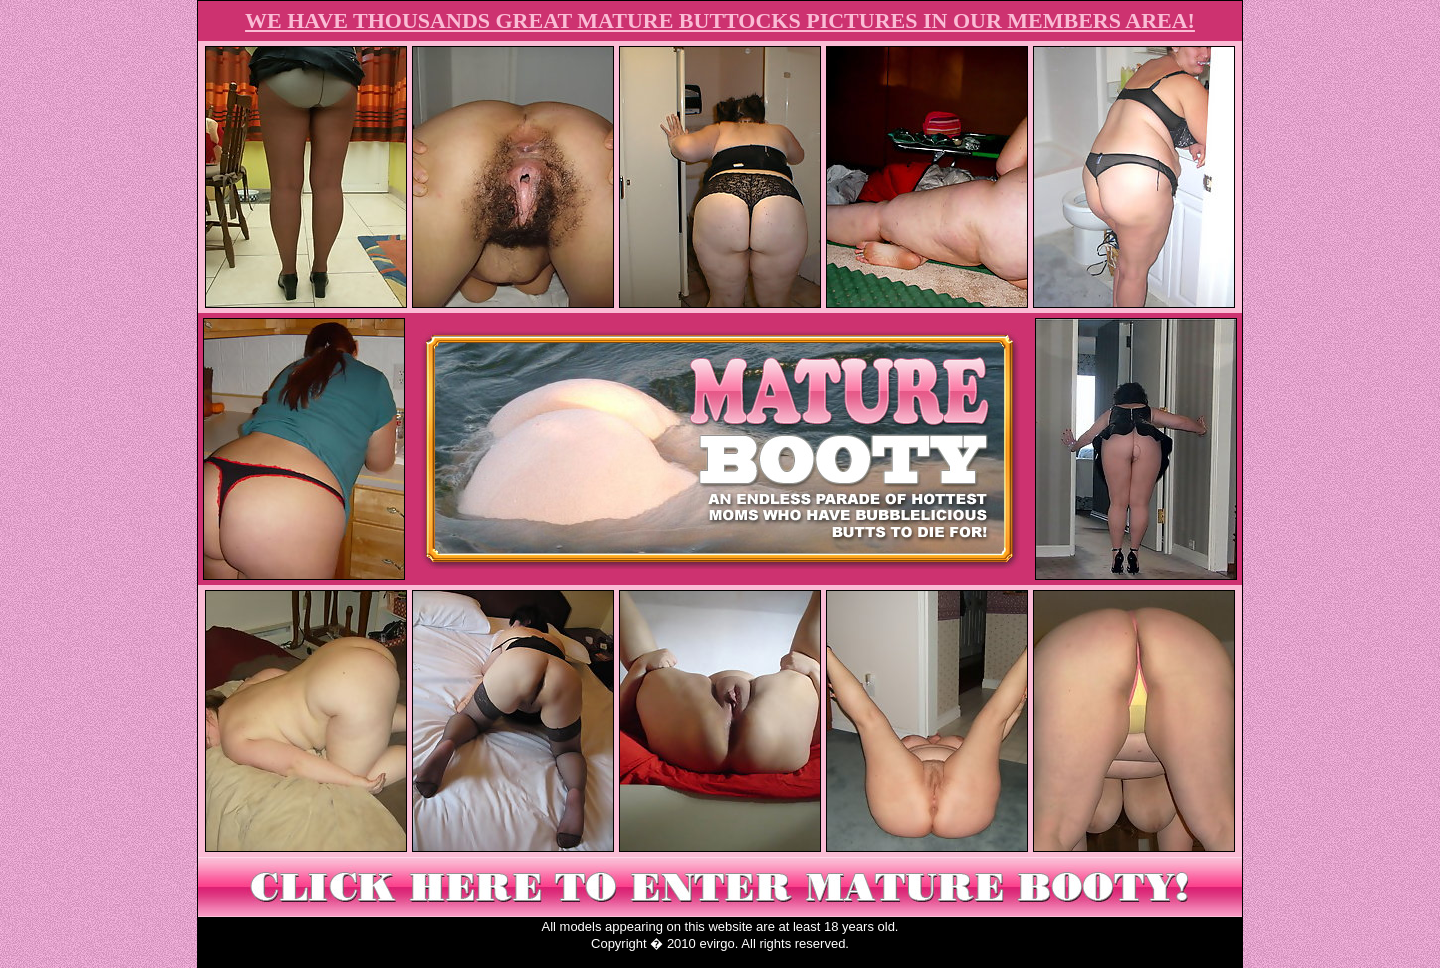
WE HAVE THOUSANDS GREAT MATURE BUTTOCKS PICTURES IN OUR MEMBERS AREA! (720, 20)
